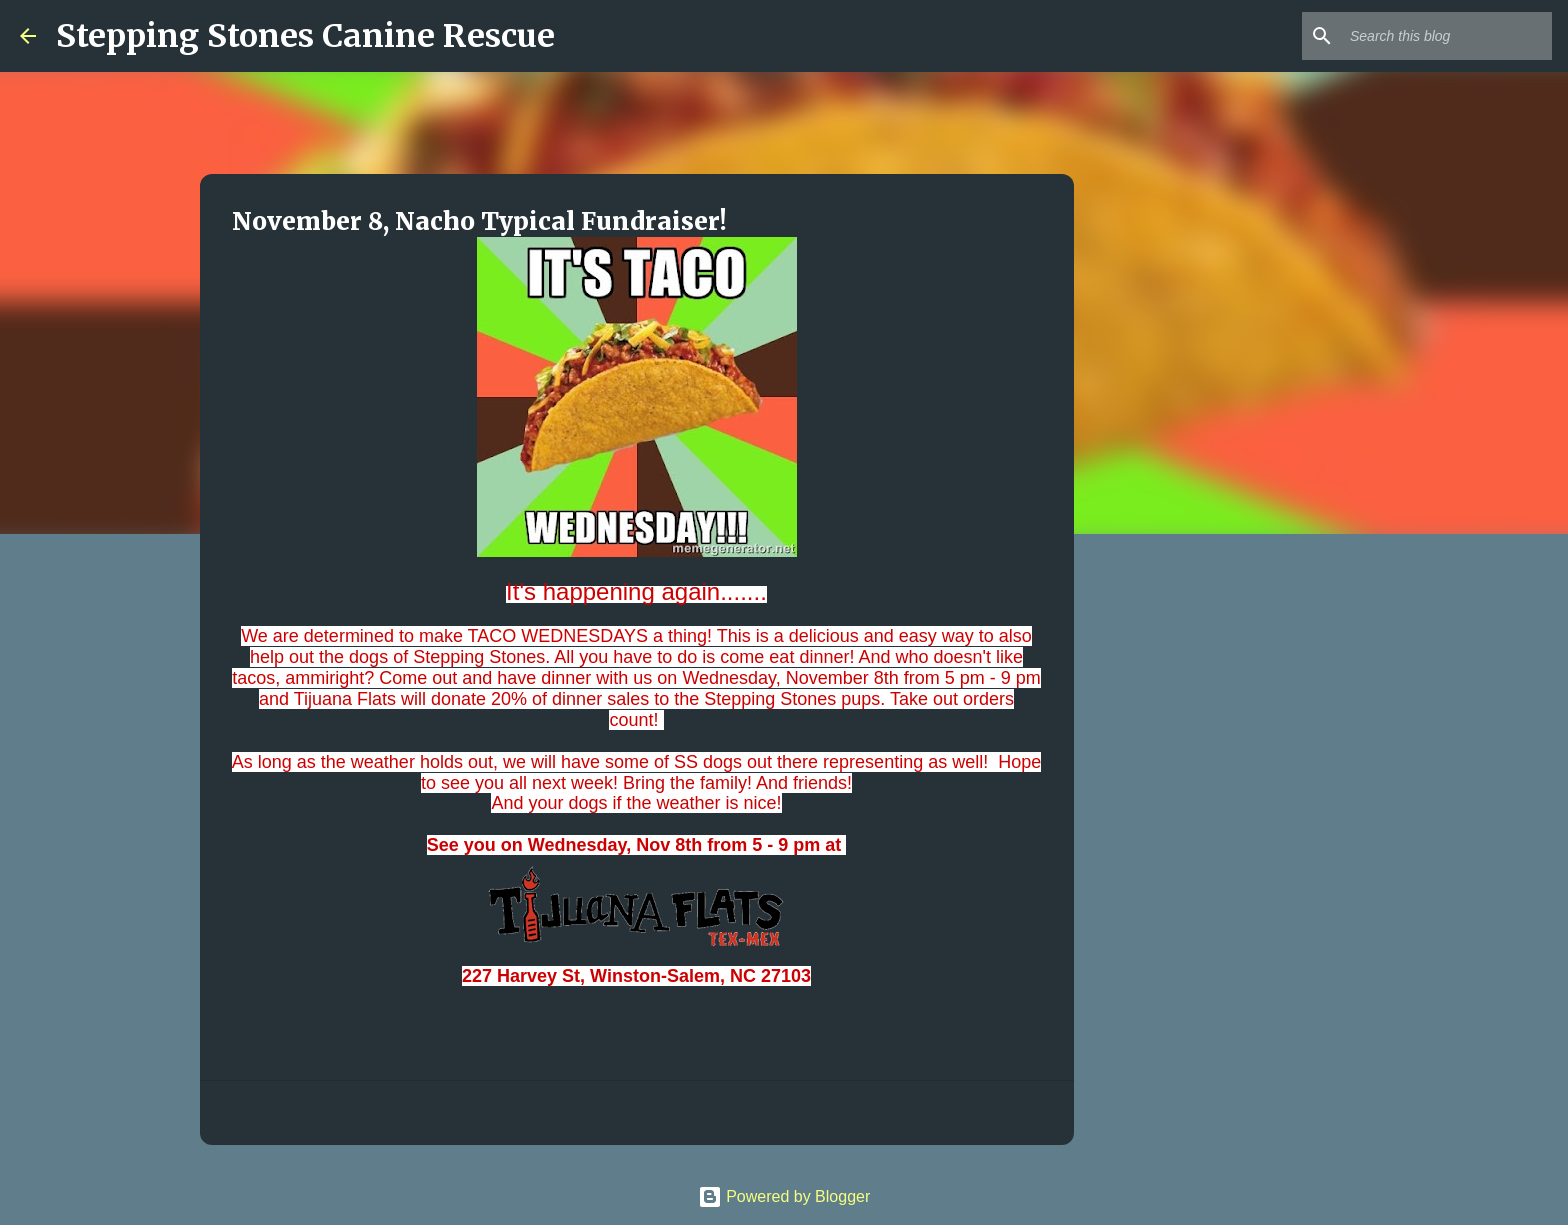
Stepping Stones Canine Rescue (305, 36)
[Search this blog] (1447, 36)
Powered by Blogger (784, 1196)
